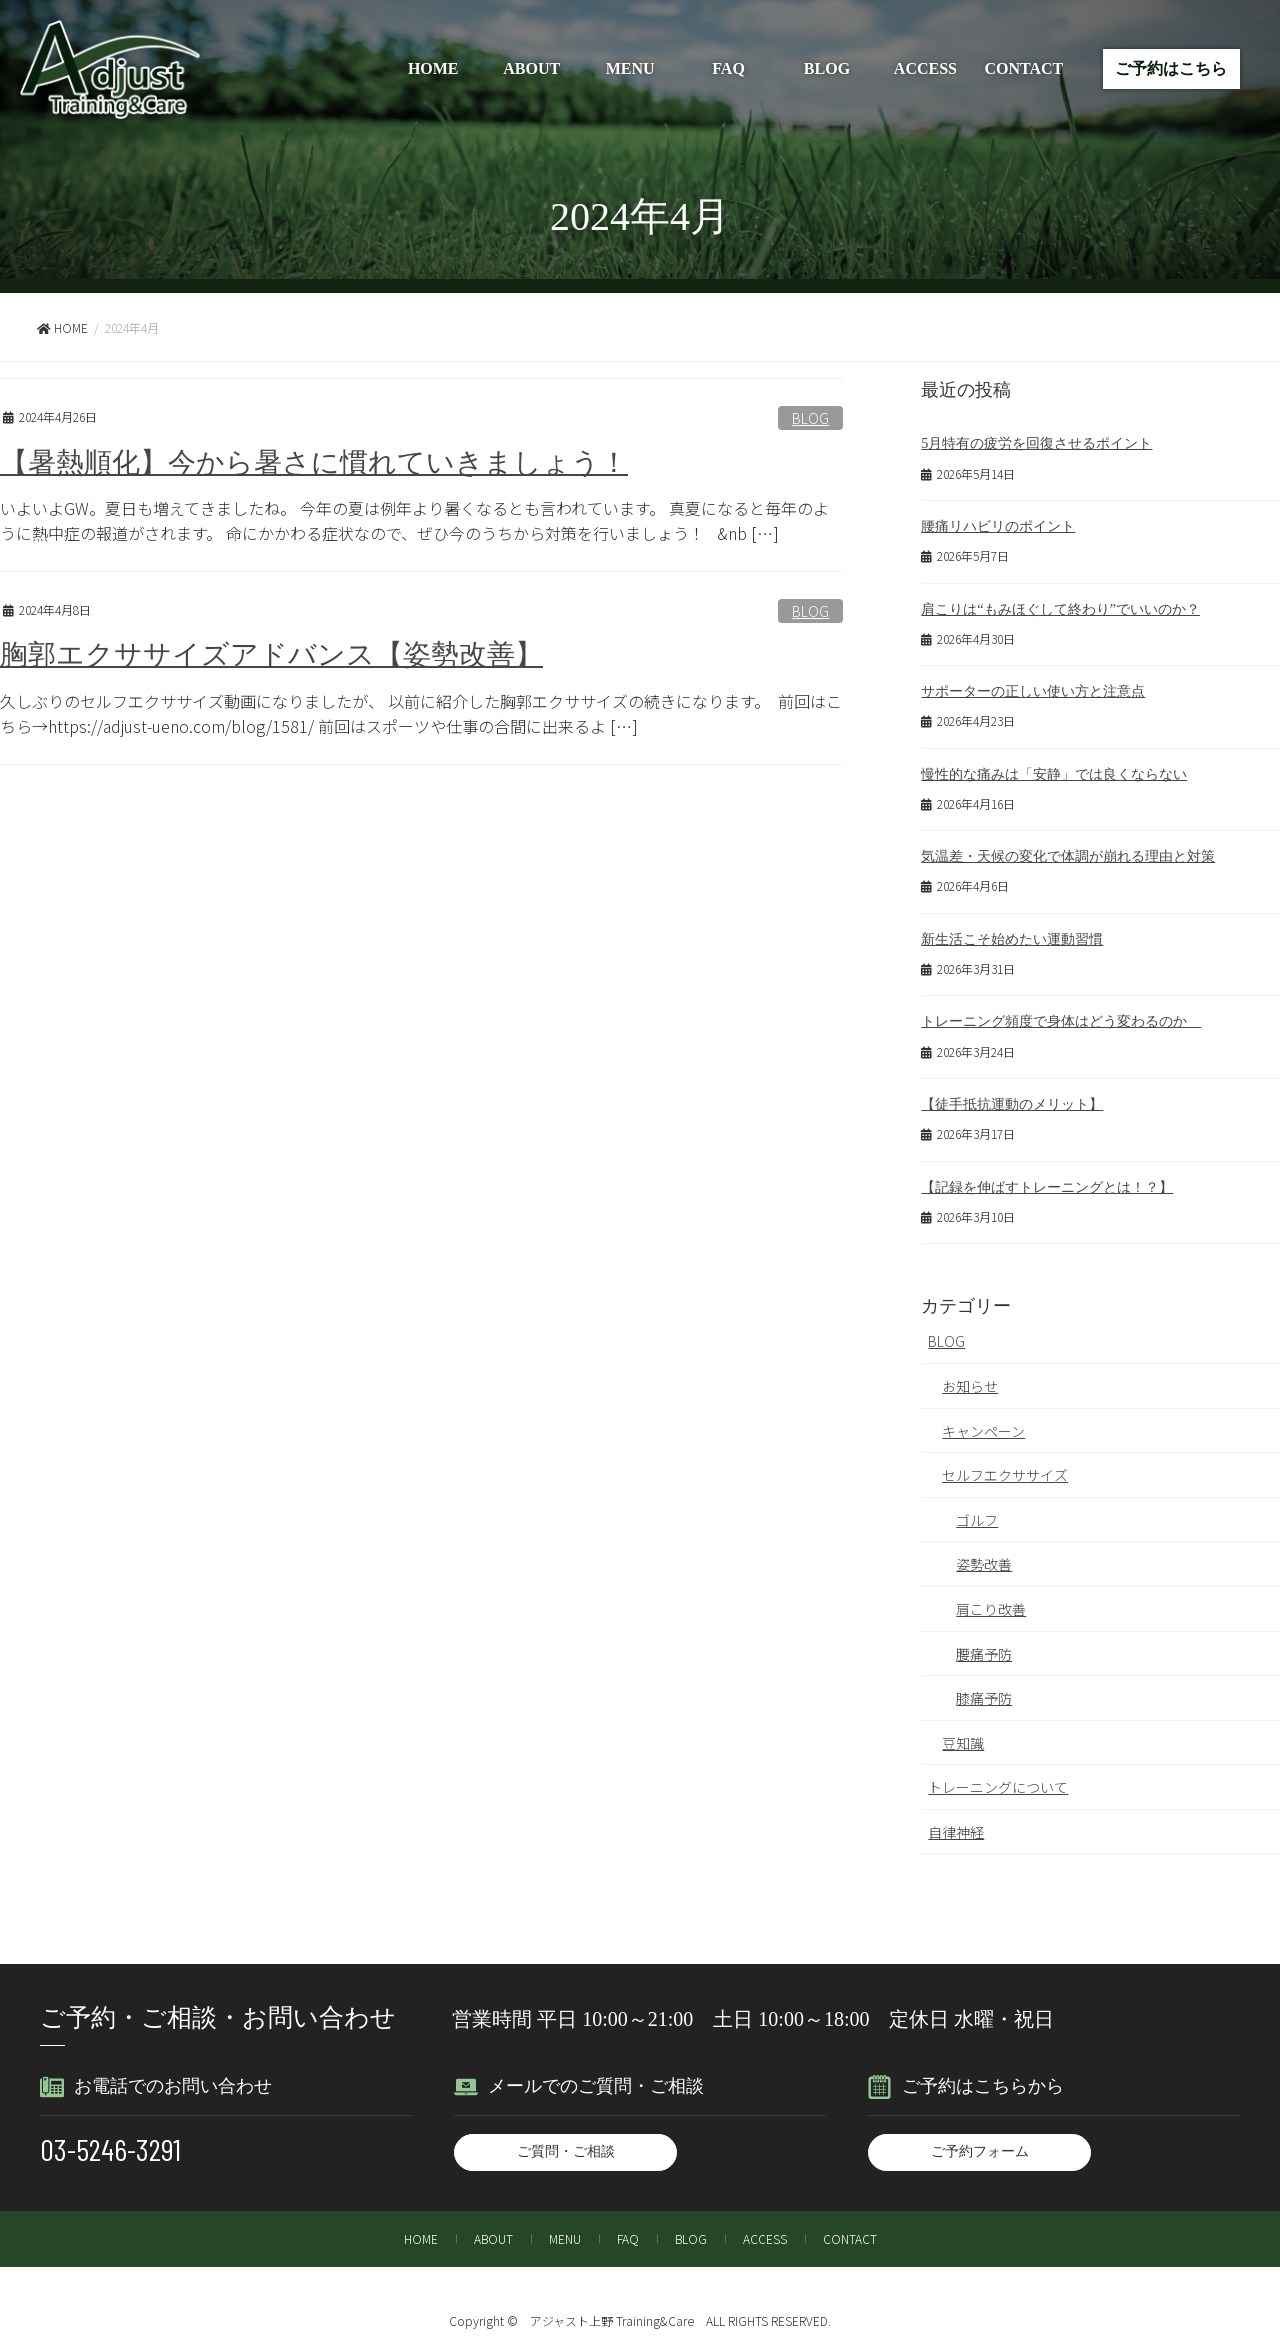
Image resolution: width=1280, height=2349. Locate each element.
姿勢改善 (984, 1554)
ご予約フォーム (980, 2141)
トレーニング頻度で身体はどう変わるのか (1061, 1013)
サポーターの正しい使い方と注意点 (1033, 687)
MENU (630, 68)
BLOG (827, 68)
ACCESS (925, 68)
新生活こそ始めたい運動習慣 (1012, 932)
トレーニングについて (998, 1777)
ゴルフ (977, 1510)
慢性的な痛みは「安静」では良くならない (1054, 769)
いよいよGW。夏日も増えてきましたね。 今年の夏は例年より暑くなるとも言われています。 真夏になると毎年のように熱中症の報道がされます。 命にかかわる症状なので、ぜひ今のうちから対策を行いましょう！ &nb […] (414, 520)
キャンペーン (983, 1421)
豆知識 (963, 1733)
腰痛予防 (984, 1644)
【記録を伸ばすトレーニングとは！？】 (1047, 1177)
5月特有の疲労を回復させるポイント (1036, 442)
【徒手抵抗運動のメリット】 (1012, 1095)
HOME (433, 68)
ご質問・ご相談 (566, 2141)
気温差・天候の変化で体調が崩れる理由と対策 (1068, 850)
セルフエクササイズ (1005, 1465)
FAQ (728, 68)
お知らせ (970, 1376)
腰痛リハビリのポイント (998, 524)
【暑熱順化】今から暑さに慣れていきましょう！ (325, 462)
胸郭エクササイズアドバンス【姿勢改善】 (281, 654)
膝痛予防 (984, 1688)
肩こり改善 (991, 1599)
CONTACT (1023, 68)
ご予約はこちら (1171, 68)
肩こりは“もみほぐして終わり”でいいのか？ (1060, 606)
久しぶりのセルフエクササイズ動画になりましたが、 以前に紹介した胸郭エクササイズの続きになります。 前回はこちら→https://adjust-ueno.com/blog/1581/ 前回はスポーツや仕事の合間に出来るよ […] (421, 713)
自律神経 (956, 1822)
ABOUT (531, 68)
